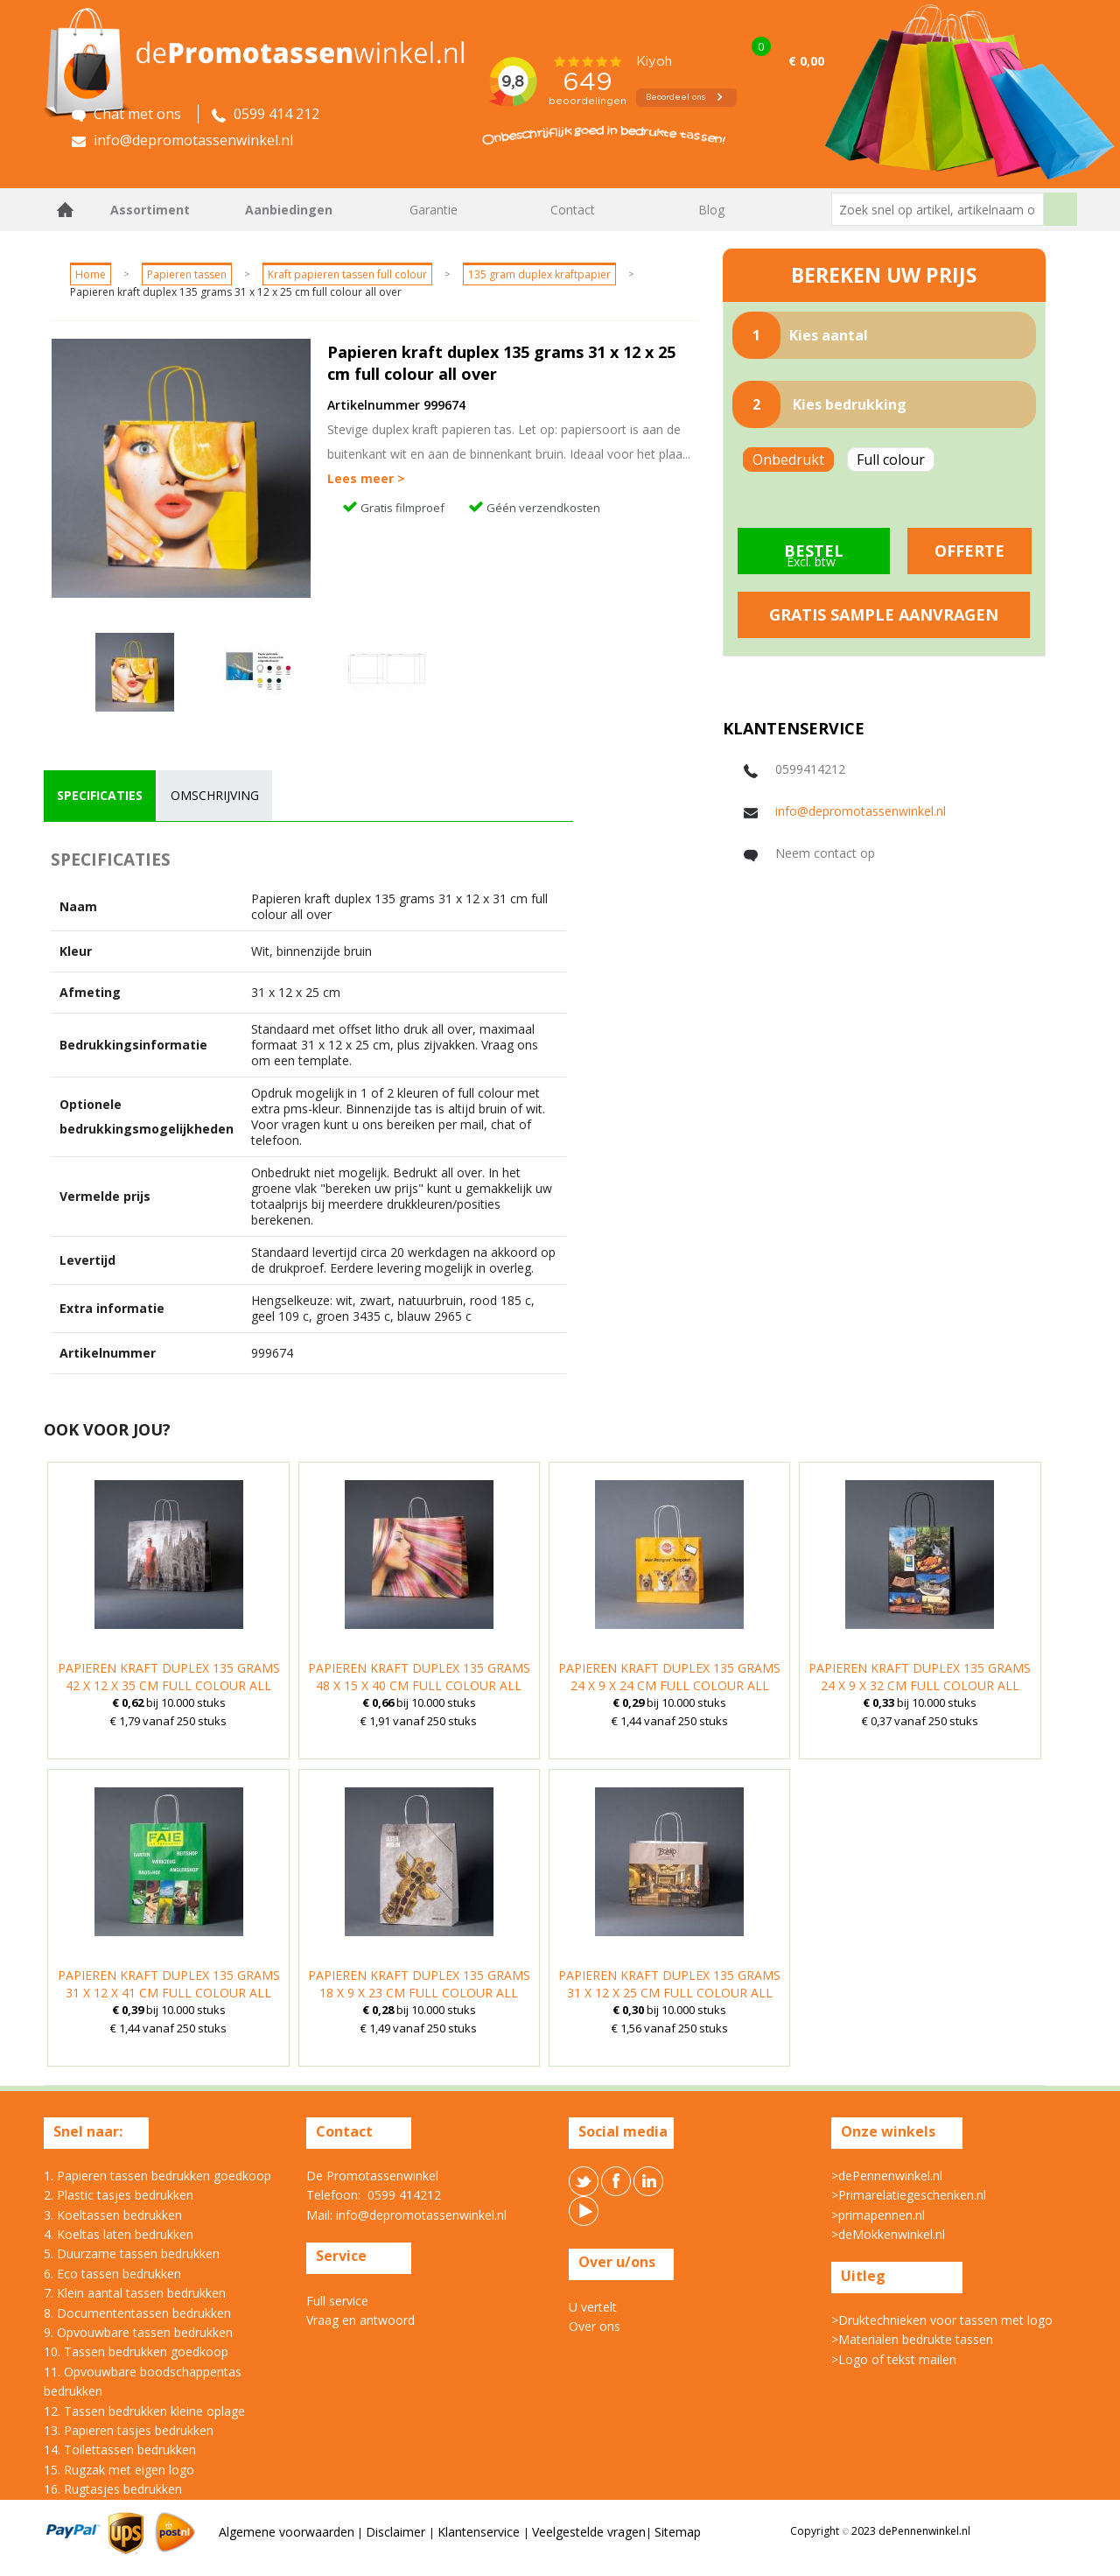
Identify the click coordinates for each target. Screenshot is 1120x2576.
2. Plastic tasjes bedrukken (118, 2194)
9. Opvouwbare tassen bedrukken (138, 2332)
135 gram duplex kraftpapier (539, 274)
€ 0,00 (806, 61)
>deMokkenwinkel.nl (888, 2234)
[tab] (100, 795)
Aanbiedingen (288, 209)
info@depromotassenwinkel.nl (860, 811)
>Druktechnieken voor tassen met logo (942, 2320)
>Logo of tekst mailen (893, 2359)
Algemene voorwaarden (286, 2531)
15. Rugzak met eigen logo (119, 2469)
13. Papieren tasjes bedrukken (129, 2430)
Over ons (594, 2326)
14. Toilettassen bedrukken (120, 2449)
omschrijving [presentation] (215, 795)
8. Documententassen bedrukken (137, 2313)
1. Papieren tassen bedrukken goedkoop (157, 2175)
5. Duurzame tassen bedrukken (132, 2253)
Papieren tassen (187, 274)
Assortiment (150, 209)
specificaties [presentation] (100, 795)
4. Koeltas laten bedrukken (118, 2234)
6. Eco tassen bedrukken (112, 2273)
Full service (337, 2300)
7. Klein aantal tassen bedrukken (135, 2293)
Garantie (434, 209)
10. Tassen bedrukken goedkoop (136, 2351)
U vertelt (593, 2307)
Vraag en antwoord (360, 2320)
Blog (711, 209)
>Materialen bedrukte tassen (912, 2339)
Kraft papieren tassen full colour (347, 274)
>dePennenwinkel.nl (886, 2175)
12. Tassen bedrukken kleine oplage (144, 2411)
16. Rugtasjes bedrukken (113, 2489)
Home (66, 209)
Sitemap (677, 2531)
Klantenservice (480, 2531)
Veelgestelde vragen (589, 2531)
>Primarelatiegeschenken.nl (908, 2194)
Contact (572, 209)
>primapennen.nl (878, 2215)
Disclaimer (397, 2531)
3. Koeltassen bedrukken (113, 2215)
